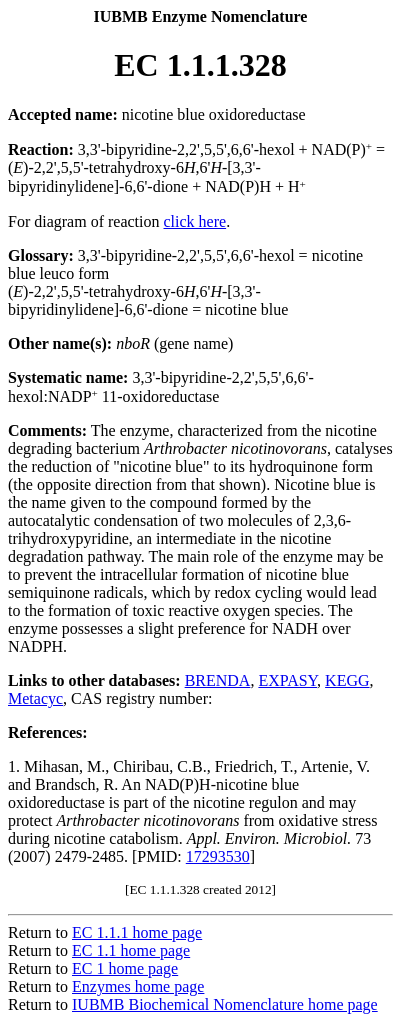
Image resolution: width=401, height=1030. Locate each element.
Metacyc (35, 698)
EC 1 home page (125, 968)
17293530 (218, 856)
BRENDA (218, 680)
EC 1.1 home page (131, 950)
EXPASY (287, 680)
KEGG (347, 680)
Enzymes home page (138, 986)
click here (195, 221)
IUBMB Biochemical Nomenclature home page (225, 1004)
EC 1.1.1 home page (137, 932)
